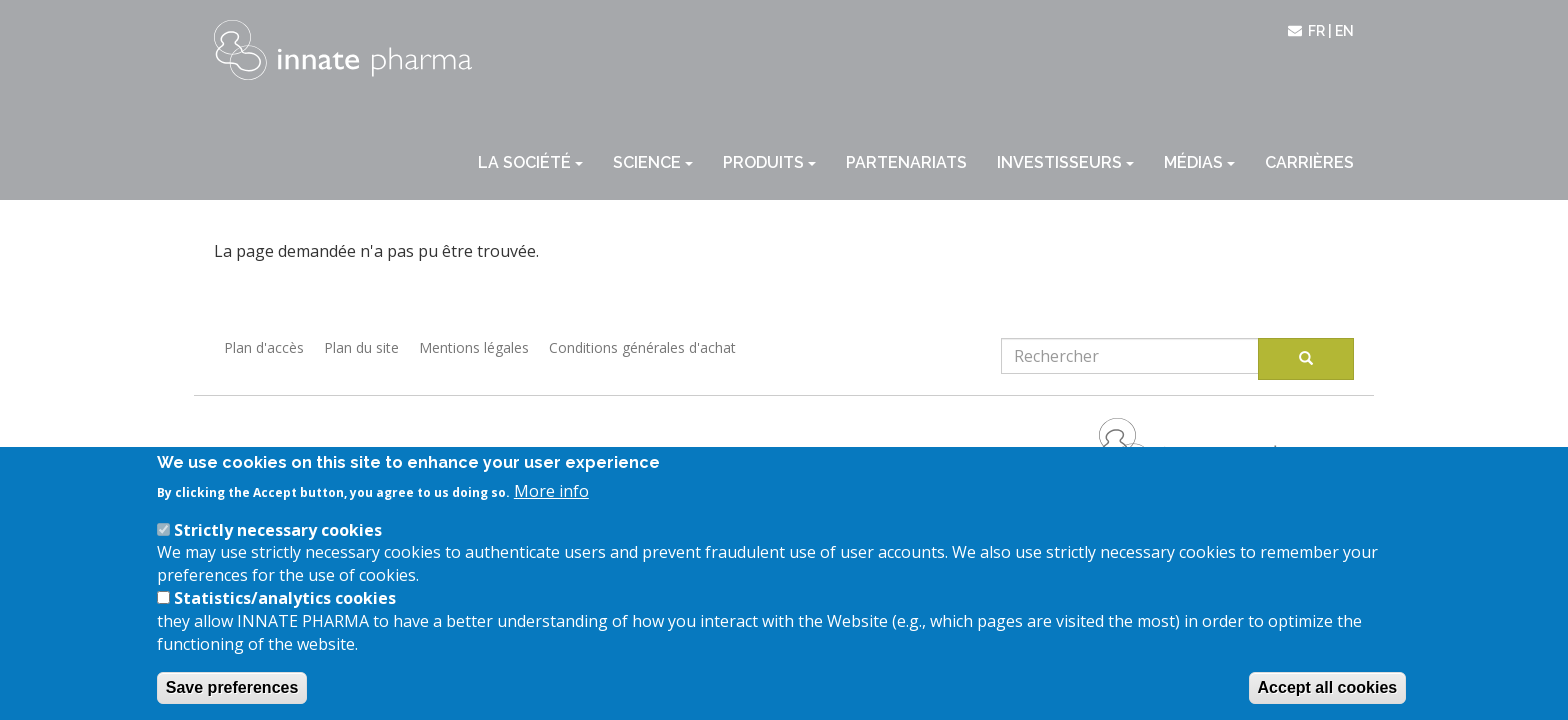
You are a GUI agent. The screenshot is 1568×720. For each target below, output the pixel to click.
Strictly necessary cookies (278, 553)
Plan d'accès (264, 347)
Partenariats (906, 162)
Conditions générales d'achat (642, 347)
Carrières (1309, 162)
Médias (1199, 162)
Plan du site (361, 347)
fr (1316, 31)
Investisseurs (1065, 162)
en (1344, 31)
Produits (769, 162)
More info (551, 514)
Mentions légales (474, 347)
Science (653, 162)
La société (530, 162)
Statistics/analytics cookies (285, 621)
